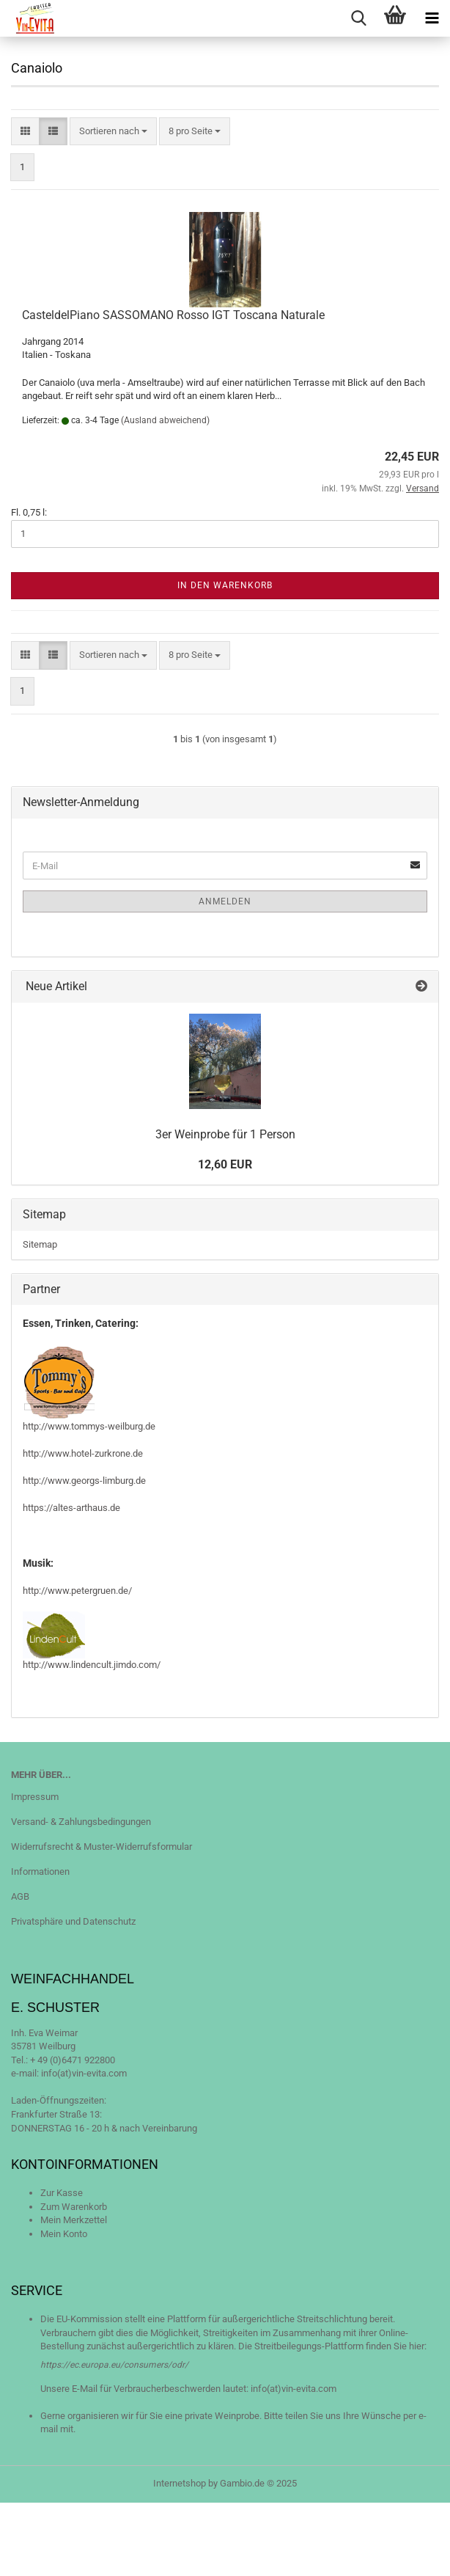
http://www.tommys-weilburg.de (89, 1426)
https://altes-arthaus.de (71, 1507)
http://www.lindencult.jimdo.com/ (92, 1664)
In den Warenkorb (225, 585)
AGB (20, 1896)
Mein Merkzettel (73, 2219)
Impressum (35, 1796)
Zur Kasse (61, 2192)
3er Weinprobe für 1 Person (225, 1134)
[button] (25, 131)
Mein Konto (63, 2233)
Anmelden (225, 901)
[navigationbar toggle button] (431, 18)
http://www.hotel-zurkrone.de (83, 1453)
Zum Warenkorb (73, 2206)
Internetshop (179, 2483)
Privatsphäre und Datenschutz (73, 1921)
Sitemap (40, 1244)
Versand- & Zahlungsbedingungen (81, 1821)
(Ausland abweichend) (165, 420)
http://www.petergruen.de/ (77, 1590)
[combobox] (113, 131)
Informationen (40, 1871)
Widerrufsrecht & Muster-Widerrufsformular (101, 1846)
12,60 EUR (225, 1164)
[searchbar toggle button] (358, 18)
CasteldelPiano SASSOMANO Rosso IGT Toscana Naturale (173, 315)
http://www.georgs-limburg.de (84, 1480)
